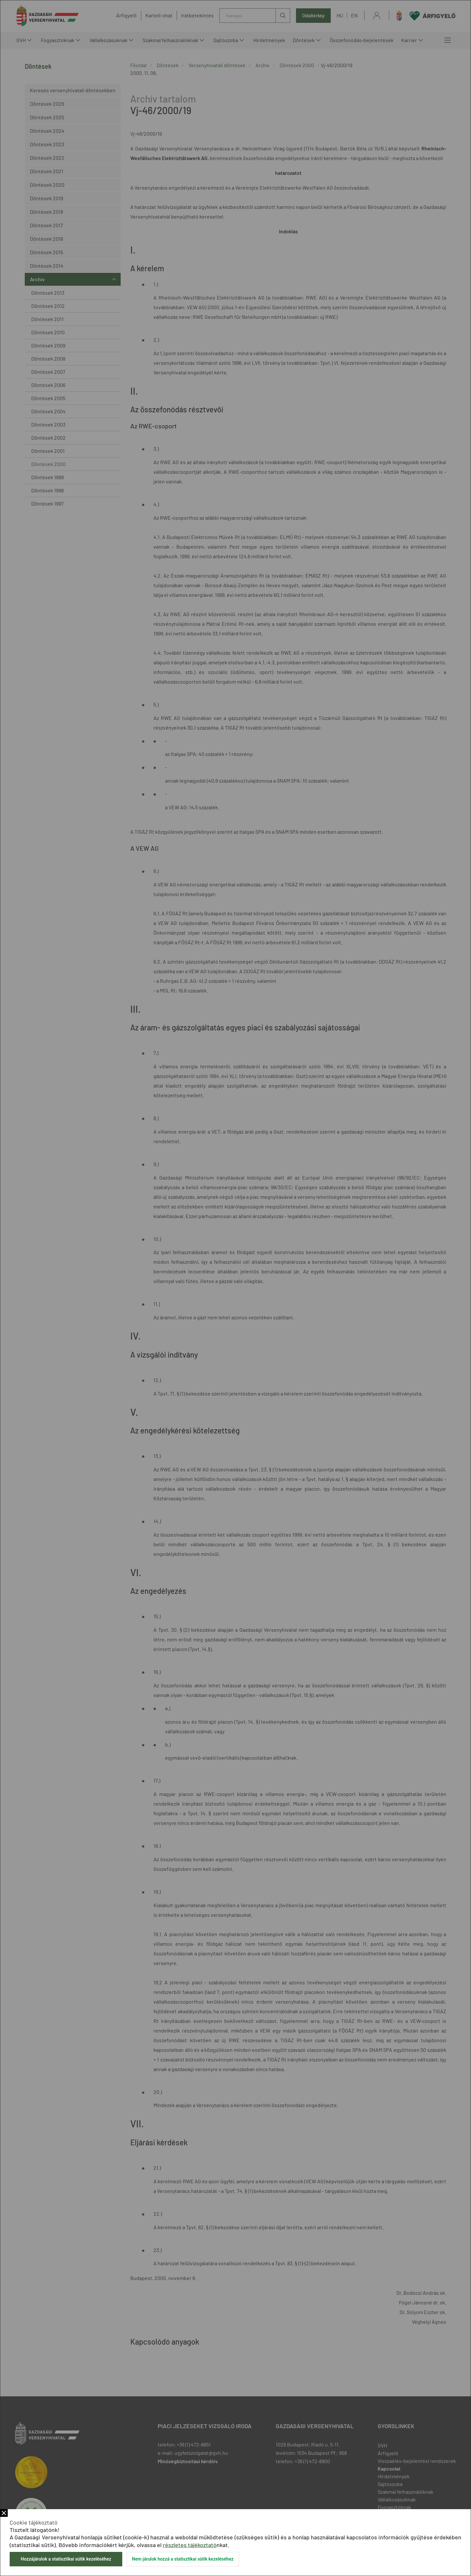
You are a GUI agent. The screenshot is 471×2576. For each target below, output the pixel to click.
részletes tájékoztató (190, 2544)
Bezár (4, 2513)
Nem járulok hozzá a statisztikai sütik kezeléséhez (183, 2559)
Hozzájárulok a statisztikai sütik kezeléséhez (66, 2559)
